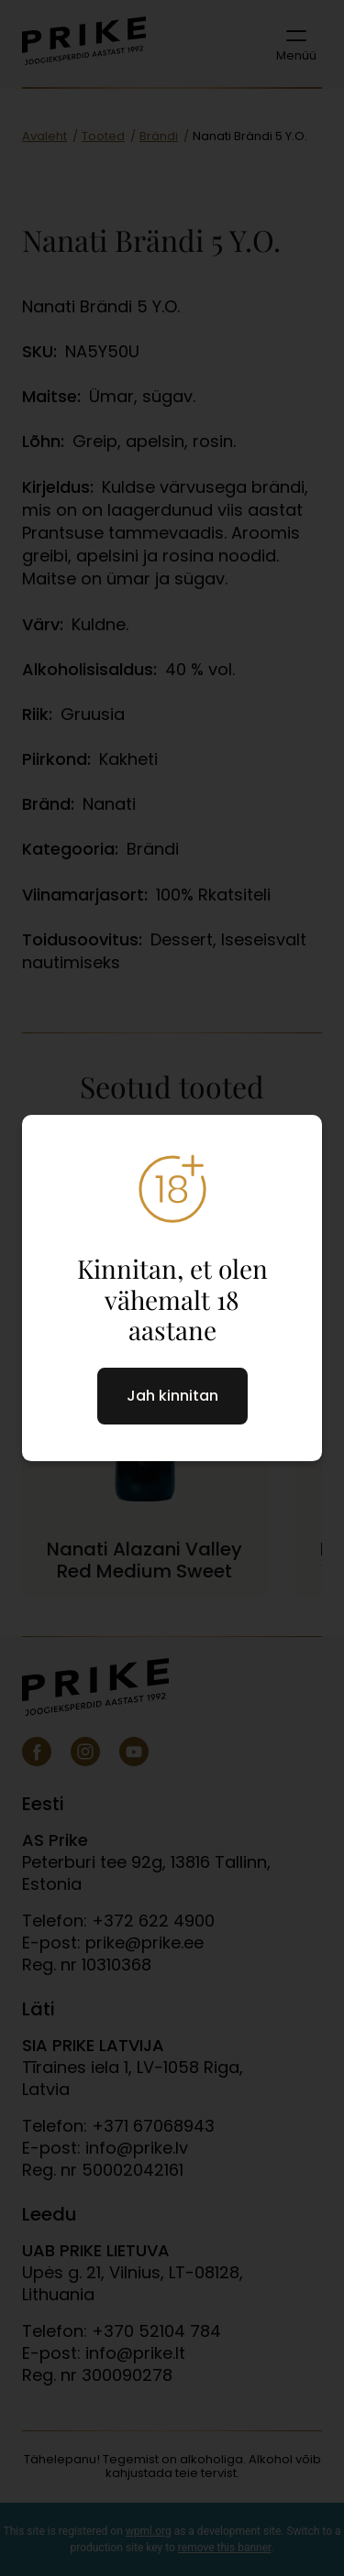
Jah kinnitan (172, 1395)
